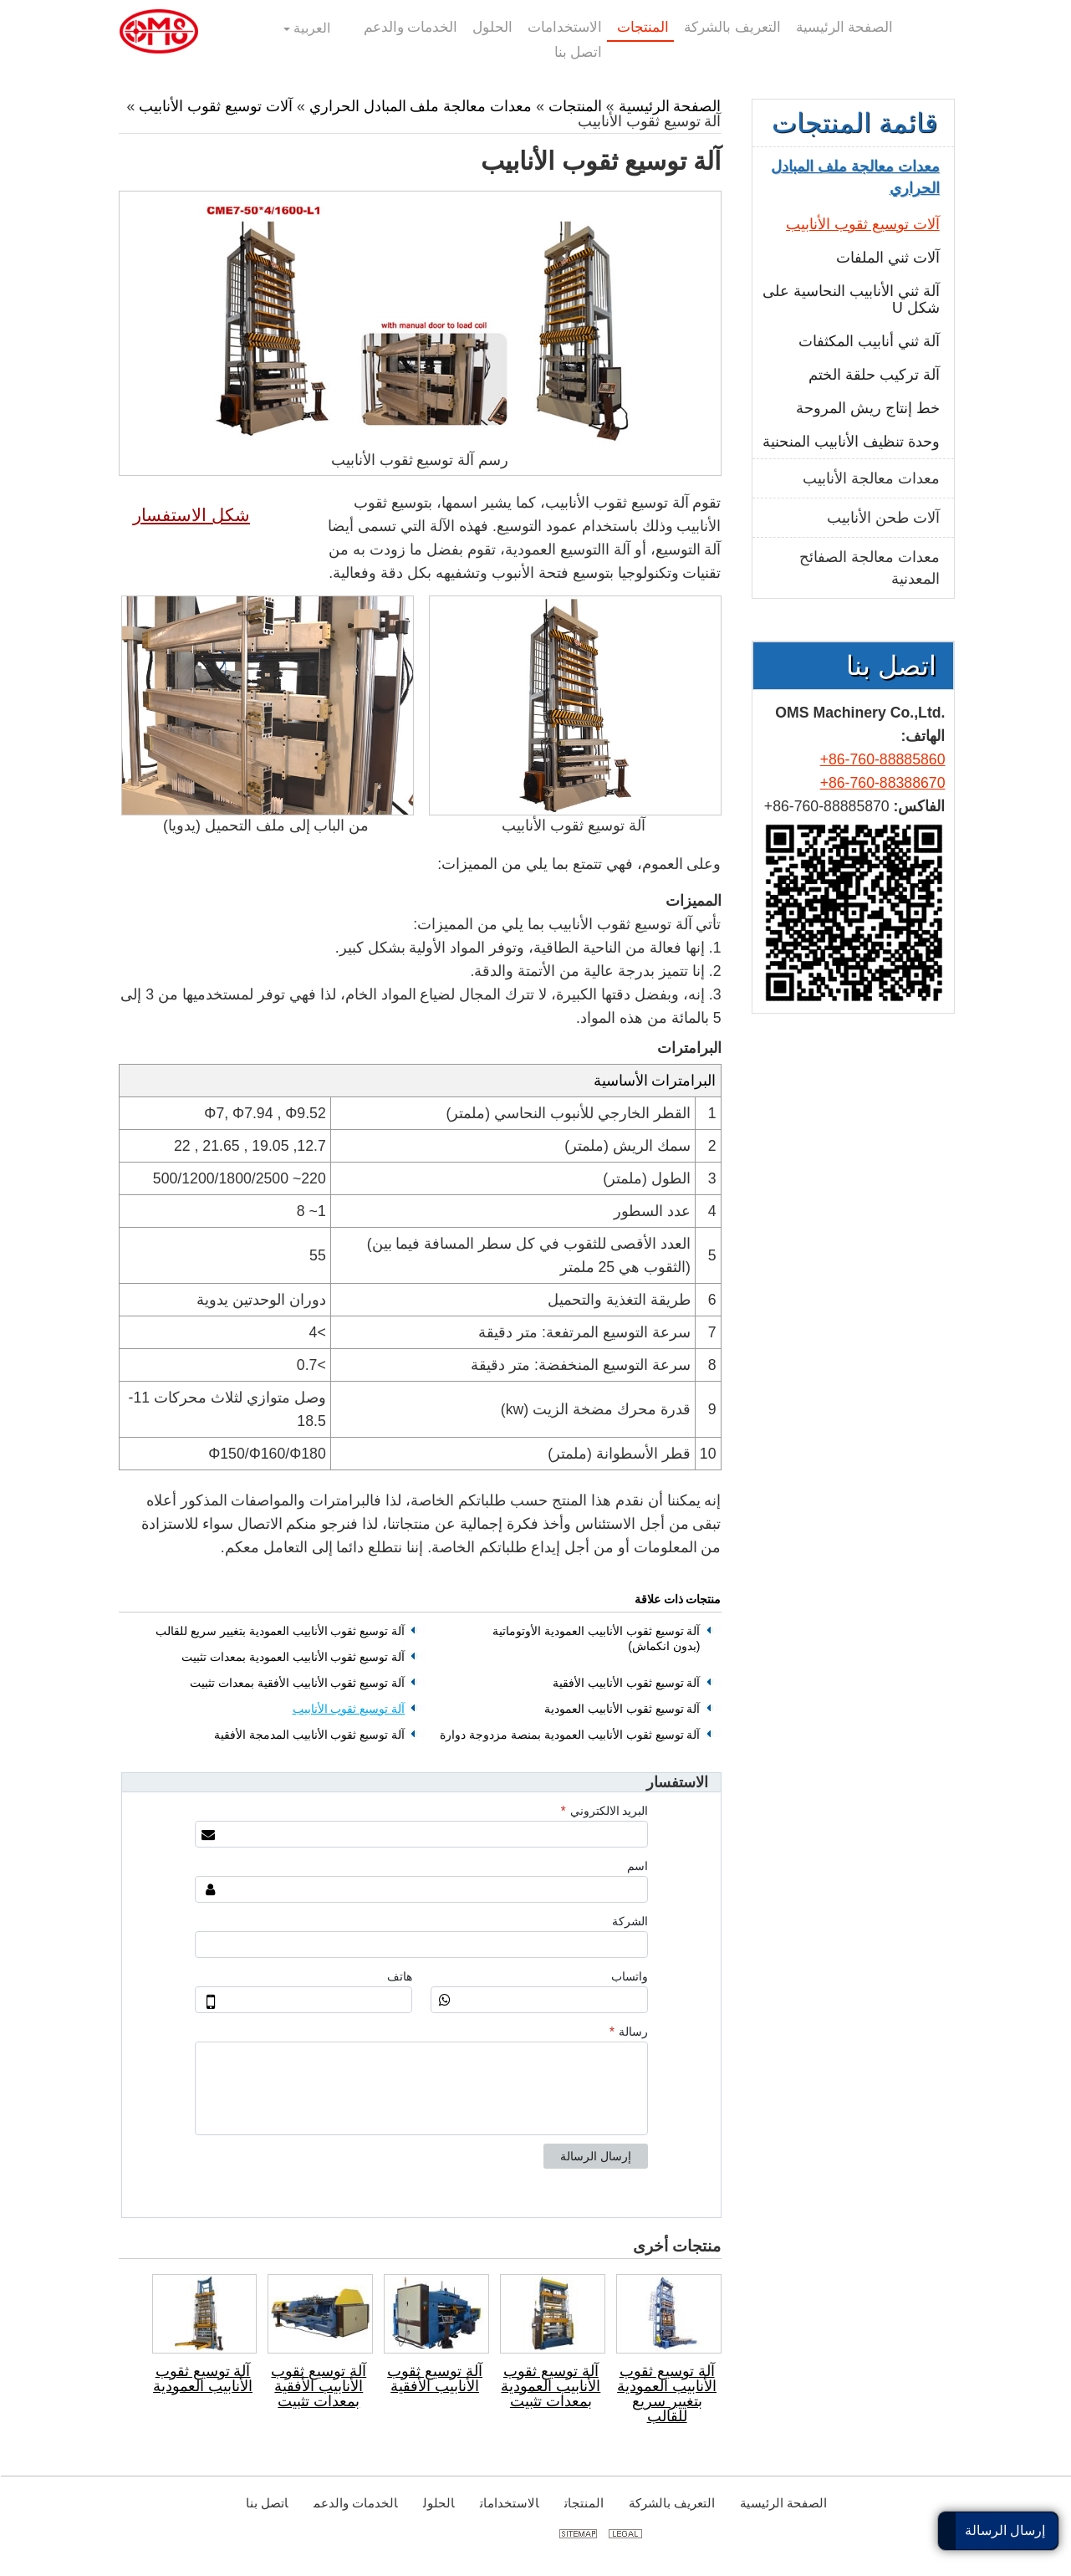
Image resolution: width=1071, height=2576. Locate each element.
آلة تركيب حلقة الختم (873, 374)
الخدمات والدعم (355, 2503)
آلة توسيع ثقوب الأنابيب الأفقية (626, 1682)
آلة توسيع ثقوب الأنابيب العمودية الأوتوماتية (595, 1638)
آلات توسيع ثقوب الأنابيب (215, 106)
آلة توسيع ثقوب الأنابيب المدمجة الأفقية (308, 1734)
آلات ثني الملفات (887, 257)
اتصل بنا (890, 666)
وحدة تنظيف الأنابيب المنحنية (850, 441)
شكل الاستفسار (190, 514)
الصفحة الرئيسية (669, 106)
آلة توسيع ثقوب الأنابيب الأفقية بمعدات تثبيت (296, 1682)
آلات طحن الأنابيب (882, 517)
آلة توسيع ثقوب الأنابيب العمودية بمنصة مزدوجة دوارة (569, 1734)
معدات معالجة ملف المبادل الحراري (420, 106)
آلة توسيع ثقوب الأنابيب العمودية (621, 1708)
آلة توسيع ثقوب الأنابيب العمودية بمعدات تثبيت (292, 1657)
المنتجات (574, 106)
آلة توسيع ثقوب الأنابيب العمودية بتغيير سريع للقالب (279, 1631)
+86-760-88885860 (882, 759)
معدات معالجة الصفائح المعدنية (868, 568)
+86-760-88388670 (882, 782)
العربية (309, 27)
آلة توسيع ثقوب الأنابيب (348, 1708)
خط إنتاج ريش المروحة (867, 408)
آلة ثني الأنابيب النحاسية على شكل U (850, 299)
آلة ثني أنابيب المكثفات (868, 341)
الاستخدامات (508, 2503)
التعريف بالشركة (671, 2503)
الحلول (438, 2503)
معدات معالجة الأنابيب (870, 478)
